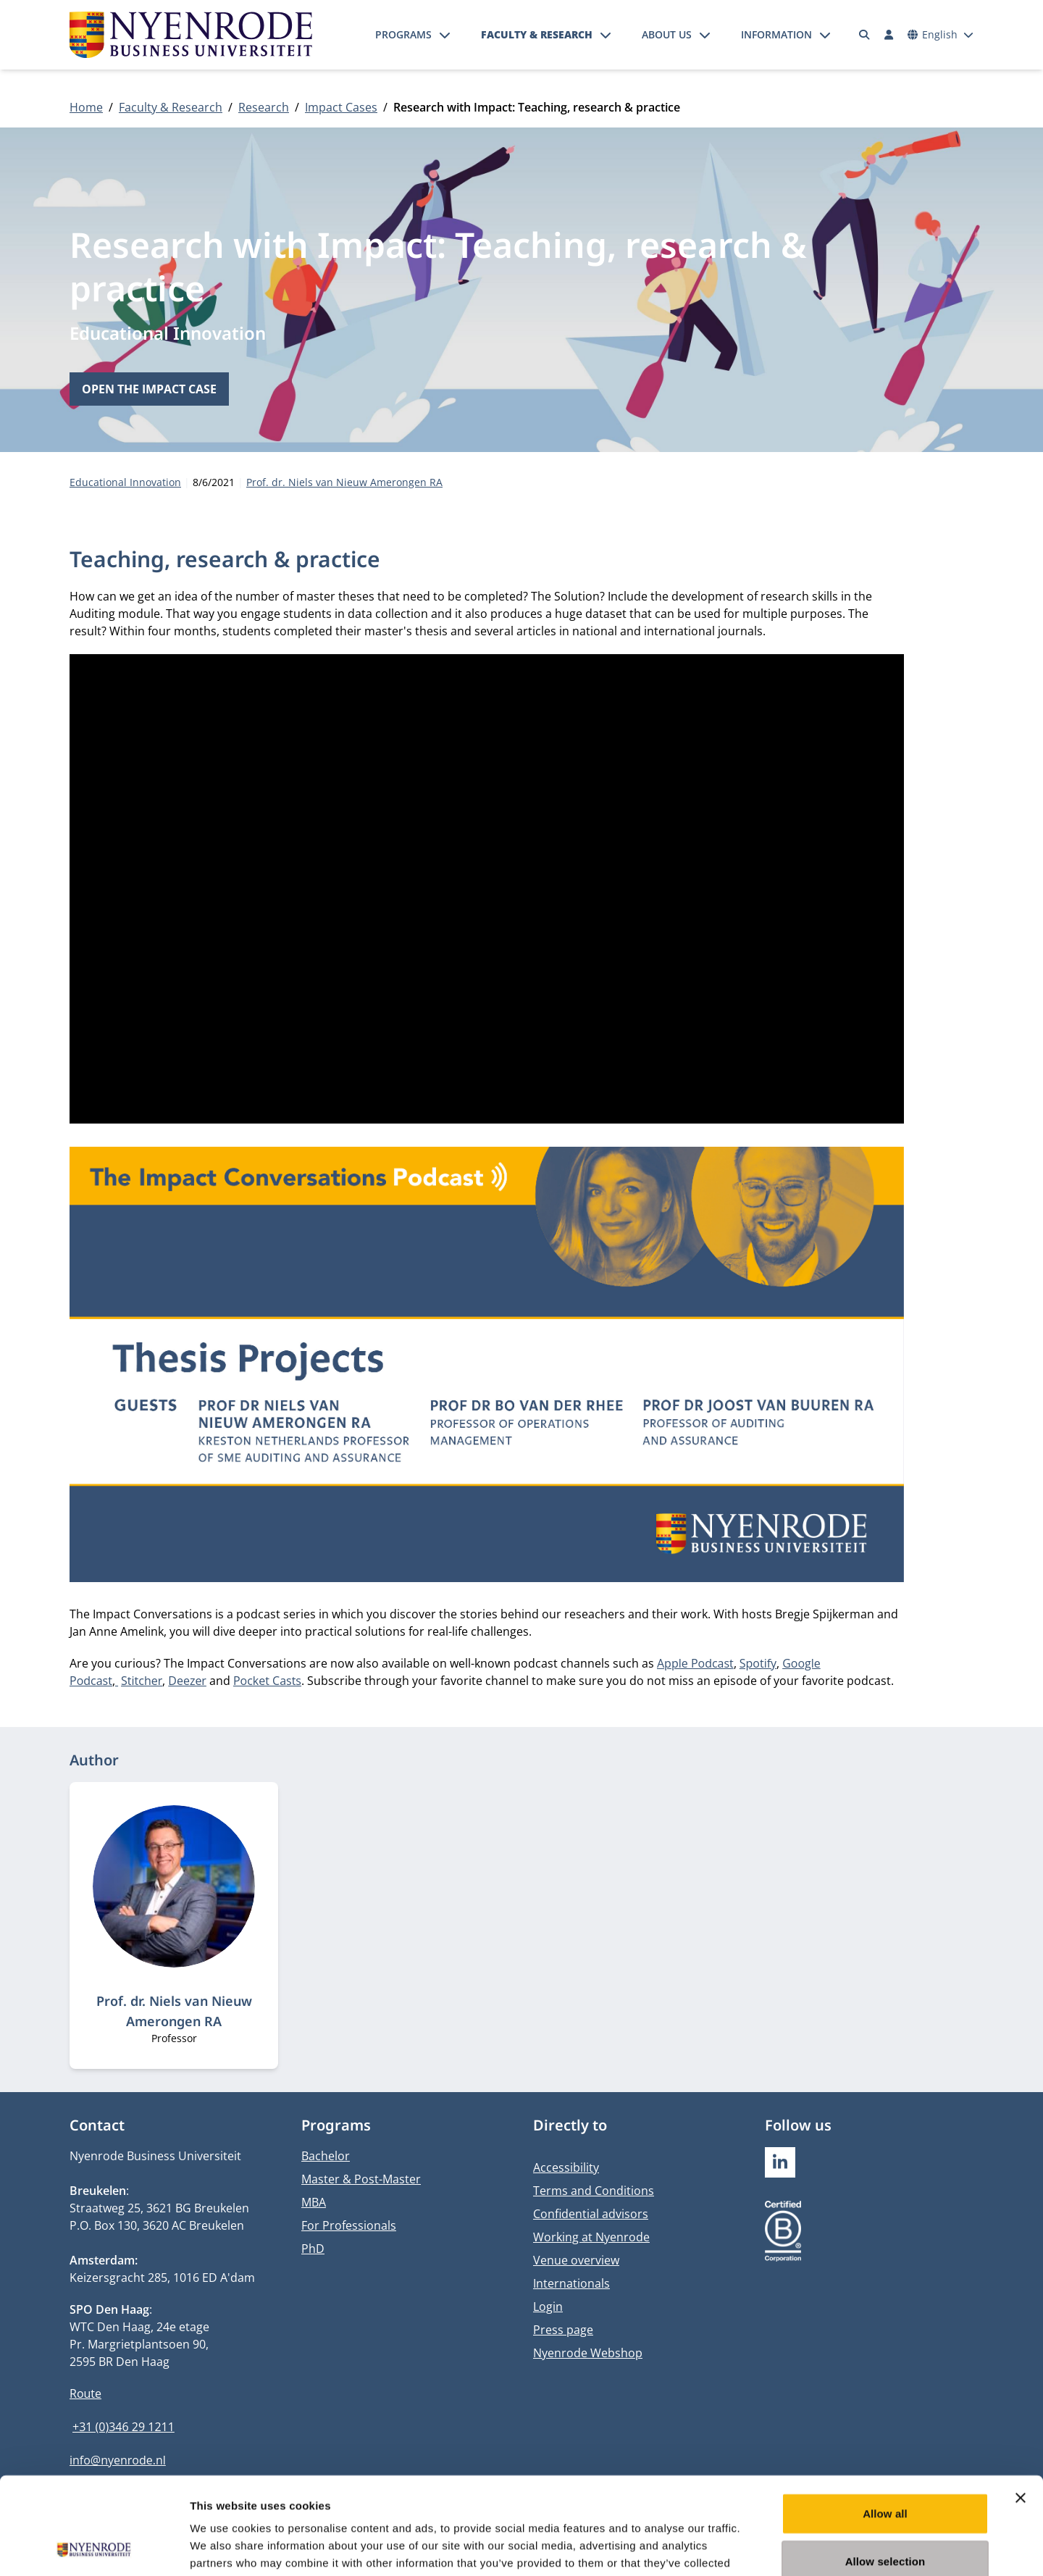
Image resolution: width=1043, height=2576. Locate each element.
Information (776, 34)
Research (263, 107)
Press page (563, 2330)
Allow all (885, 2422)
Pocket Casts (267, 1681)
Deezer (187, 1681)
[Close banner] (1020, 2406)
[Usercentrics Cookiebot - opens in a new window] (93, 2548)
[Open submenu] (444, 35)
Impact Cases (341, 107)
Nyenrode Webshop (587, 2353)
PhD (312, 2249)
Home (86, 107)
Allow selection (885, 2470)
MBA (313, 2202)
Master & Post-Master (361, 2179)
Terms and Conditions (593, 2191)
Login (548, 2306)
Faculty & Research (536, 34)
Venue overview (576, 2260)
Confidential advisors (590, 2214)
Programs (403, 34)
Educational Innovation (168, 333)
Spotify (758, 1663)
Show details (760, 2547)
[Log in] (888, 35)
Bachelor (325, 2156)
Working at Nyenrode (591, 2237)
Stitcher (141, 1681)
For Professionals (348, 2225)
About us (667, 34)
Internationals (571, 2283)
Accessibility (566, 2167)
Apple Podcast (695, 1663)
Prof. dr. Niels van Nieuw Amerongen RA (344, 482)
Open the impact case (149, 389)
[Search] (864, 35)
